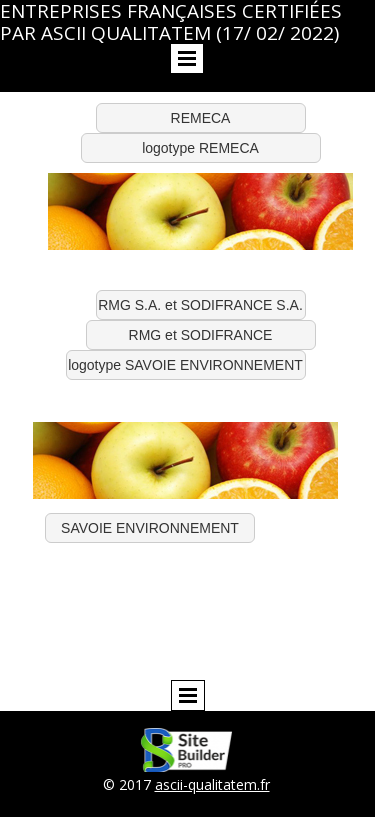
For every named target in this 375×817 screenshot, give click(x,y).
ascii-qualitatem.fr (212, 784)
